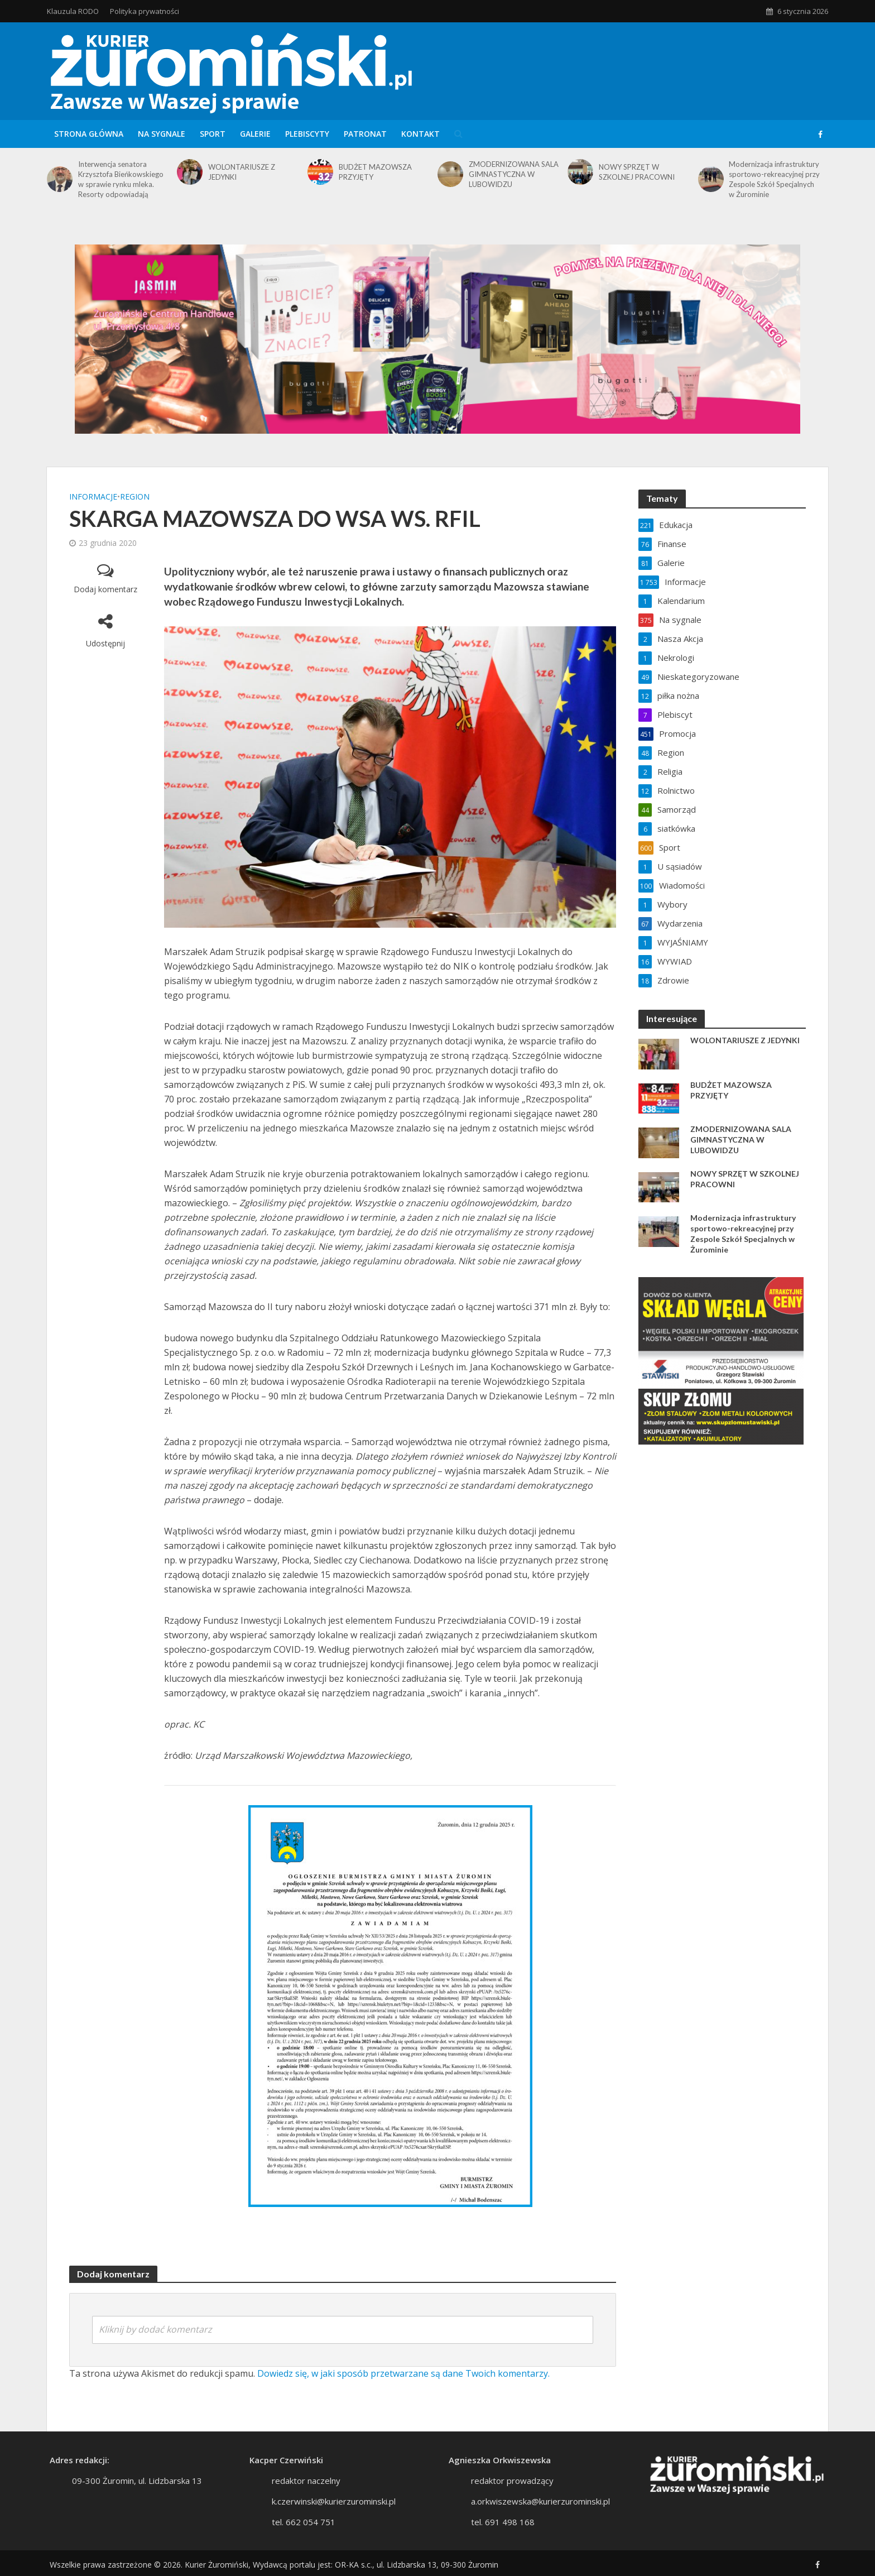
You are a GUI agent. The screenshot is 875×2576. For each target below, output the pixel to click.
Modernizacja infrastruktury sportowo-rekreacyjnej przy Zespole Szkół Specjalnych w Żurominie (774, 179)
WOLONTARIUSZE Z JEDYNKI (241, 171)
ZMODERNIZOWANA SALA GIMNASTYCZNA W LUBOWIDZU (514, 174)
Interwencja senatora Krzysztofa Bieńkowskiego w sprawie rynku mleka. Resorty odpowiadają (121, 179)
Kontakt (420, 133)
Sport (212, 133)
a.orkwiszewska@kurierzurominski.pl (540, 2515)
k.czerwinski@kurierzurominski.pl (334, 2515)
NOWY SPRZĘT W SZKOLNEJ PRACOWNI (637, 171)
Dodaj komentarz (105, 589)
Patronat (365, 133)
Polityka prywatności (144, 11)
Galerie (255, 133)
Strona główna (88, 133)
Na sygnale (161, 133)
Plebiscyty (307, 133)
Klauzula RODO (73, 11)
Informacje (93, 496)
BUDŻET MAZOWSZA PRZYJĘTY (375, 171)
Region (135, 496)
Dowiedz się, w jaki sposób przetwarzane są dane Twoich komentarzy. (403, 2373)
